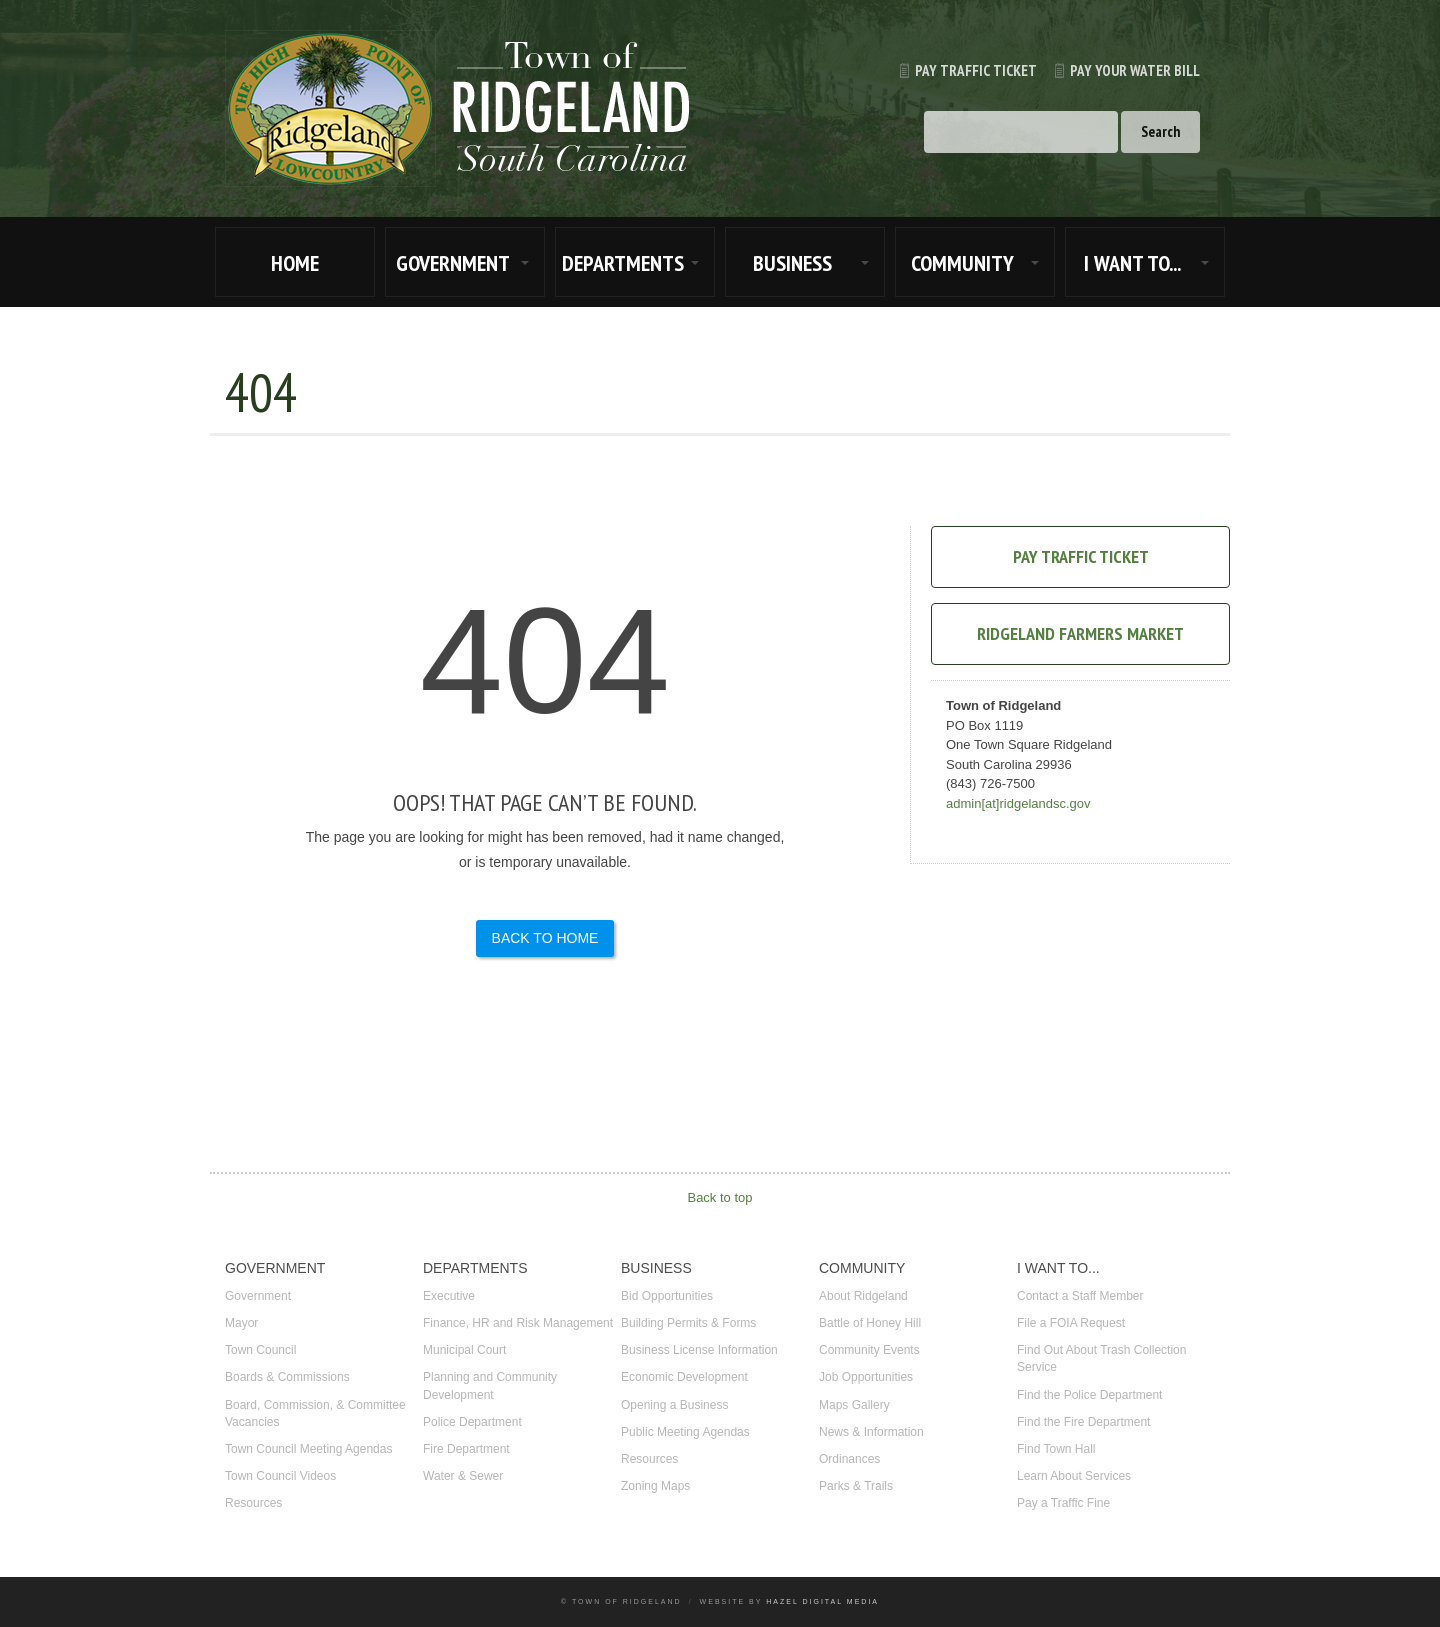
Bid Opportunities (667, 1296)
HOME (295, 263)
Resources (253, 1503)
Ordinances (849, 1459)
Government (258, 1296)
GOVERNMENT (453, 263)
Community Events (869, 1350)
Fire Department (466, 1449)
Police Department (472, 1422)
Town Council (260, 1350)
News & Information (871, 1432)
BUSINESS (792, 263)
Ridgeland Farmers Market (1080, 633)
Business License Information (699, 1350)
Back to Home (545, 938)
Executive (449, 1296)
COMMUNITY (962, 263)
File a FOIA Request (1071, 1323)
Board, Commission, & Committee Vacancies (315, 1413)
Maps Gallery (854, 1405)
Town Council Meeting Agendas (308, 1449)
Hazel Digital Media (822, 1601)
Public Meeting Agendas (685, 1432)
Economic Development (684, 1377)
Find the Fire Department (1083, 1422)
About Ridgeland (863, 1296)
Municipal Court (464, 1350)
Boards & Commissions (287, 1377)
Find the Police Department (1089, 1395)
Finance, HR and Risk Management (518, 1323)
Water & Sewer (463, 1476)
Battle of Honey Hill (870, 1323)
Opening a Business (674, 1405)
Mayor (241, 1323)
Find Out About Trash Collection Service (1101, 1358)
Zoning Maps (655, 1486)
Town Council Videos (280, 1476)
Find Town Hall (1056, 1449)
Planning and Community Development (490, 1385)
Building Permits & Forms (688, 1323)
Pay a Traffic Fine (1063, 1503)
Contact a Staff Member (1080, 1296)
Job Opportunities (866, 1377)
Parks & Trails (856, 1486)
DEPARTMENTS (623, 263)
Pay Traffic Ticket (959, 70)
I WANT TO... (1132, 263)
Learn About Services (1074, 1476)
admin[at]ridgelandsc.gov (1018, 803)
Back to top (719, 1197)
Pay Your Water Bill (1118, 70)
